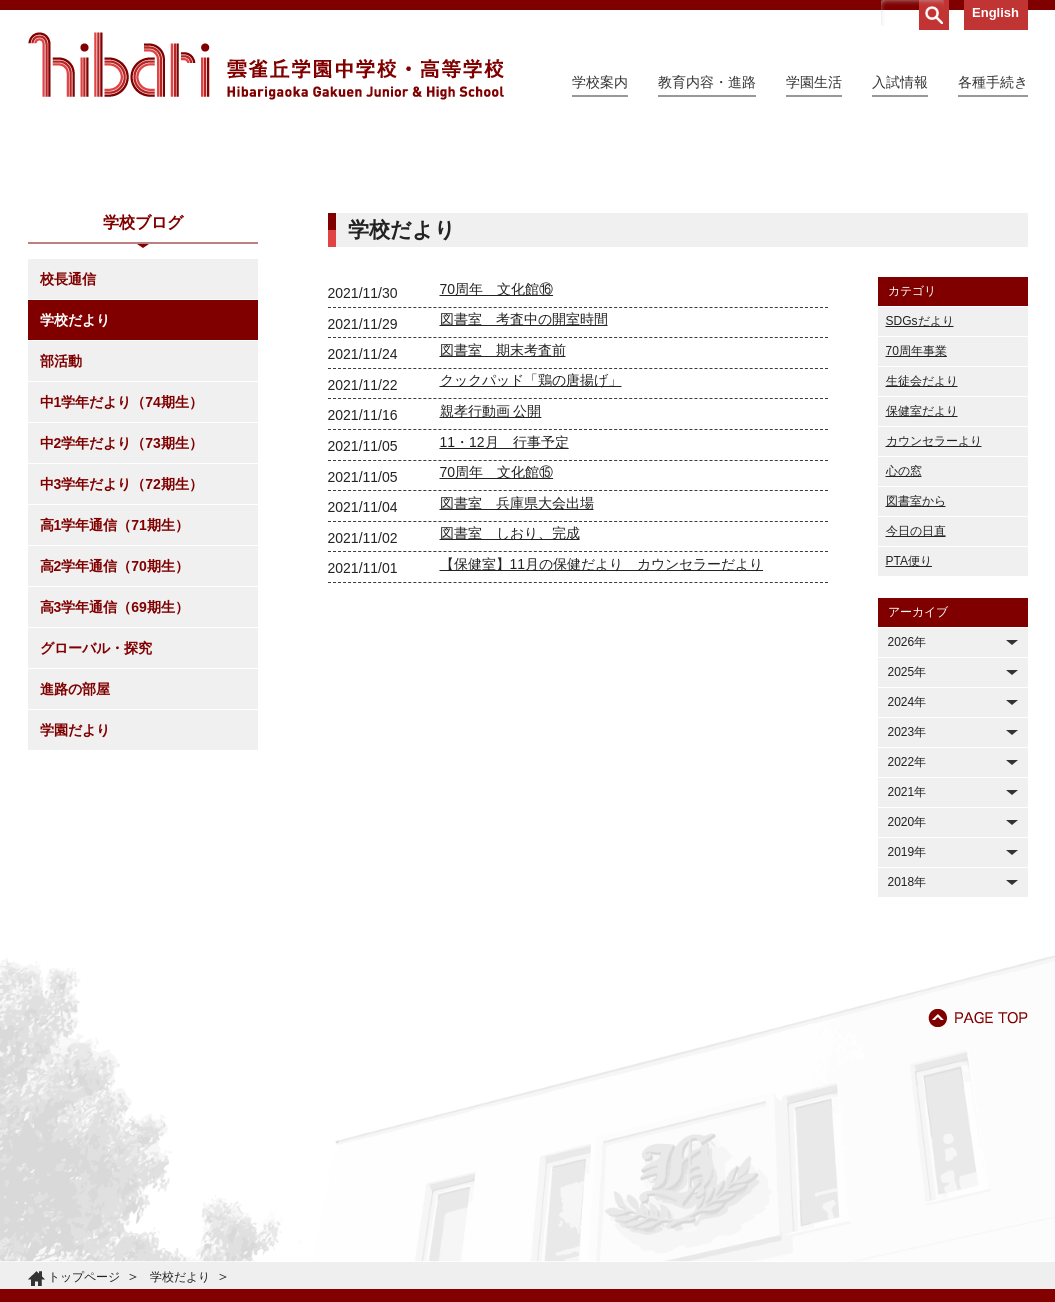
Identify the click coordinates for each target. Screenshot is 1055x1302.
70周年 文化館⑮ (497, 654)
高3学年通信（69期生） (114, 789)
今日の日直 (916, 713)
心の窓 (904, 653)
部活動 (61, 543)
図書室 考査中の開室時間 (524, 501)
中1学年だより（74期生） (121, 584)
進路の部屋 (75, 871)
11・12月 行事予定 (504, 624)
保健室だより (922, 593)
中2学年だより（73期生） (121, 625)
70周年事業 (916, 533)
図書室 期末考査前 (503, 532)
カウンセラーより (934, 623)
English (995, 12)
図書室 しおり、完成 (510, 715)
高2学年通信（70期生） (114, 748)
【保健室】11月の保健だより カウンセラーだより (602, 746)
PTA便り (909, 743)
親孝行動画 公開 (491, 593)
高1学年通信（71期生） (114, 707)
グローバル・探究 (96, 830)
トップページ (84, 1277)
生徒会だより (922, 563)
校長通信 (68, 461)
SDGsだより (920, 503)
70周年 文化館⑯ (497, 471)
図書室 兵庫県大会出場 (517, 685)
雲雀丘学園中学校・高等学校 (266, 66)
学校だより (75, 502)
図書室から (916, 683)
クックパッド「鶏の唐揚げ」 (531, 562)
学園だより (75, 912)
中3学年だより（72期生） (121, 666)
